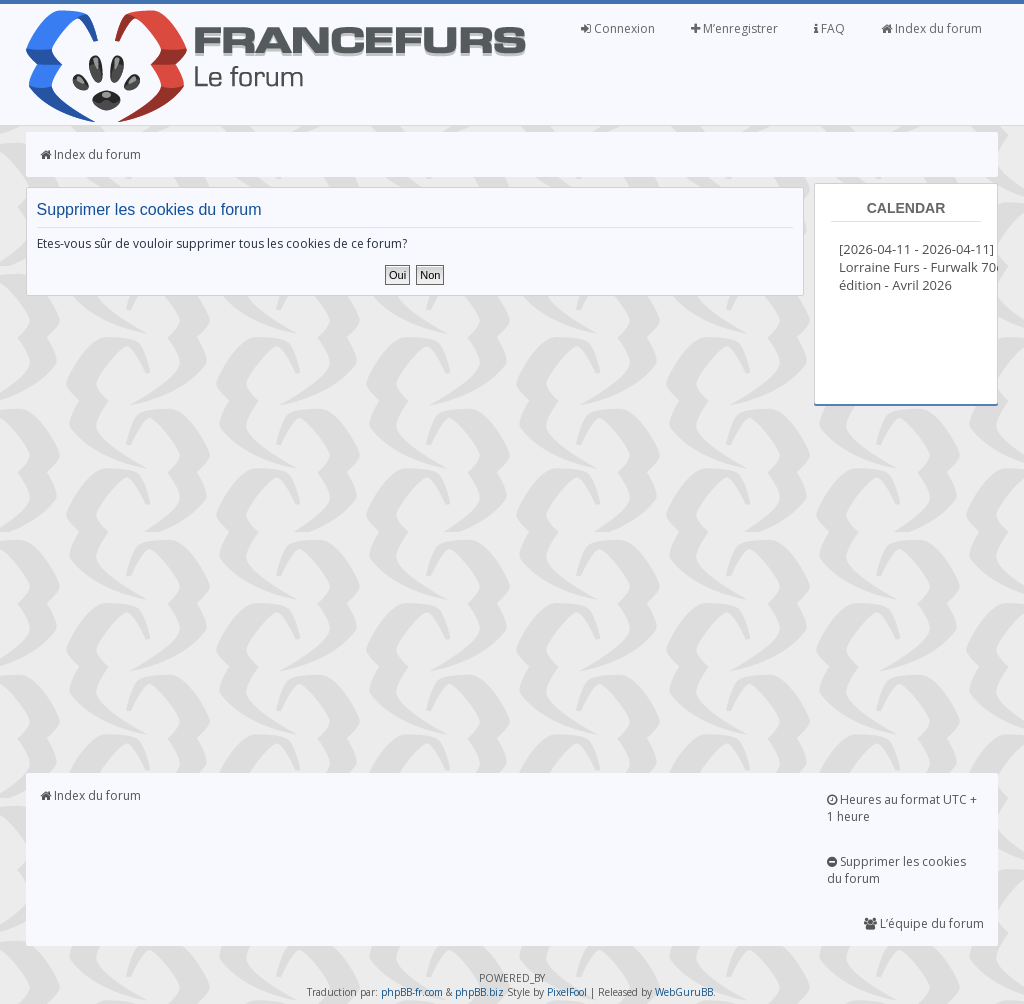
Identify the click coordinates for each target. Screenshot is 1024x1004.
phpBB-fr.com (412, 992)
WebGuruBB (684, 992)
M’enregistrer (734, 28)
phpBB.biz (479, 992)
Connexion (618, 28)
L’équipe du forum (924, 923)
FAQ (829, 28)
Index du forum (931, 28)
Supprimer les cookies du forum (896, 870)
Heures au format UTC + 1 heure (902, 808)
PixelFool (567, 992)
